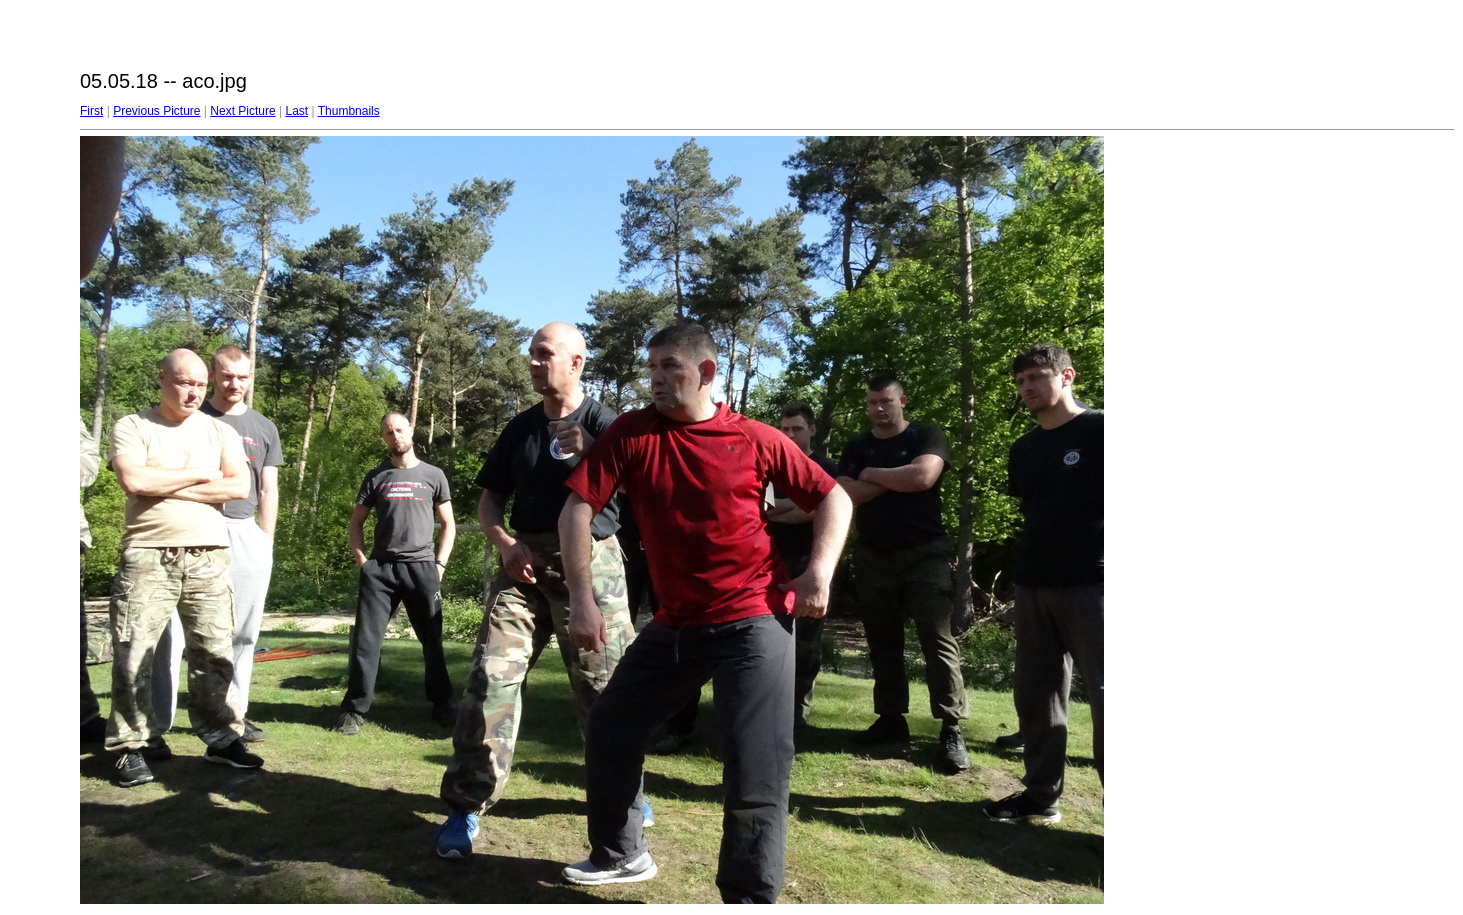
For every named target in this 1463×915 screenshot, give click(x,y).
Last (296, 111)
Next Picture (242, 111)
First (91, 111)
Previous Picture (156, 111)
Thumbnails (349, 111)
